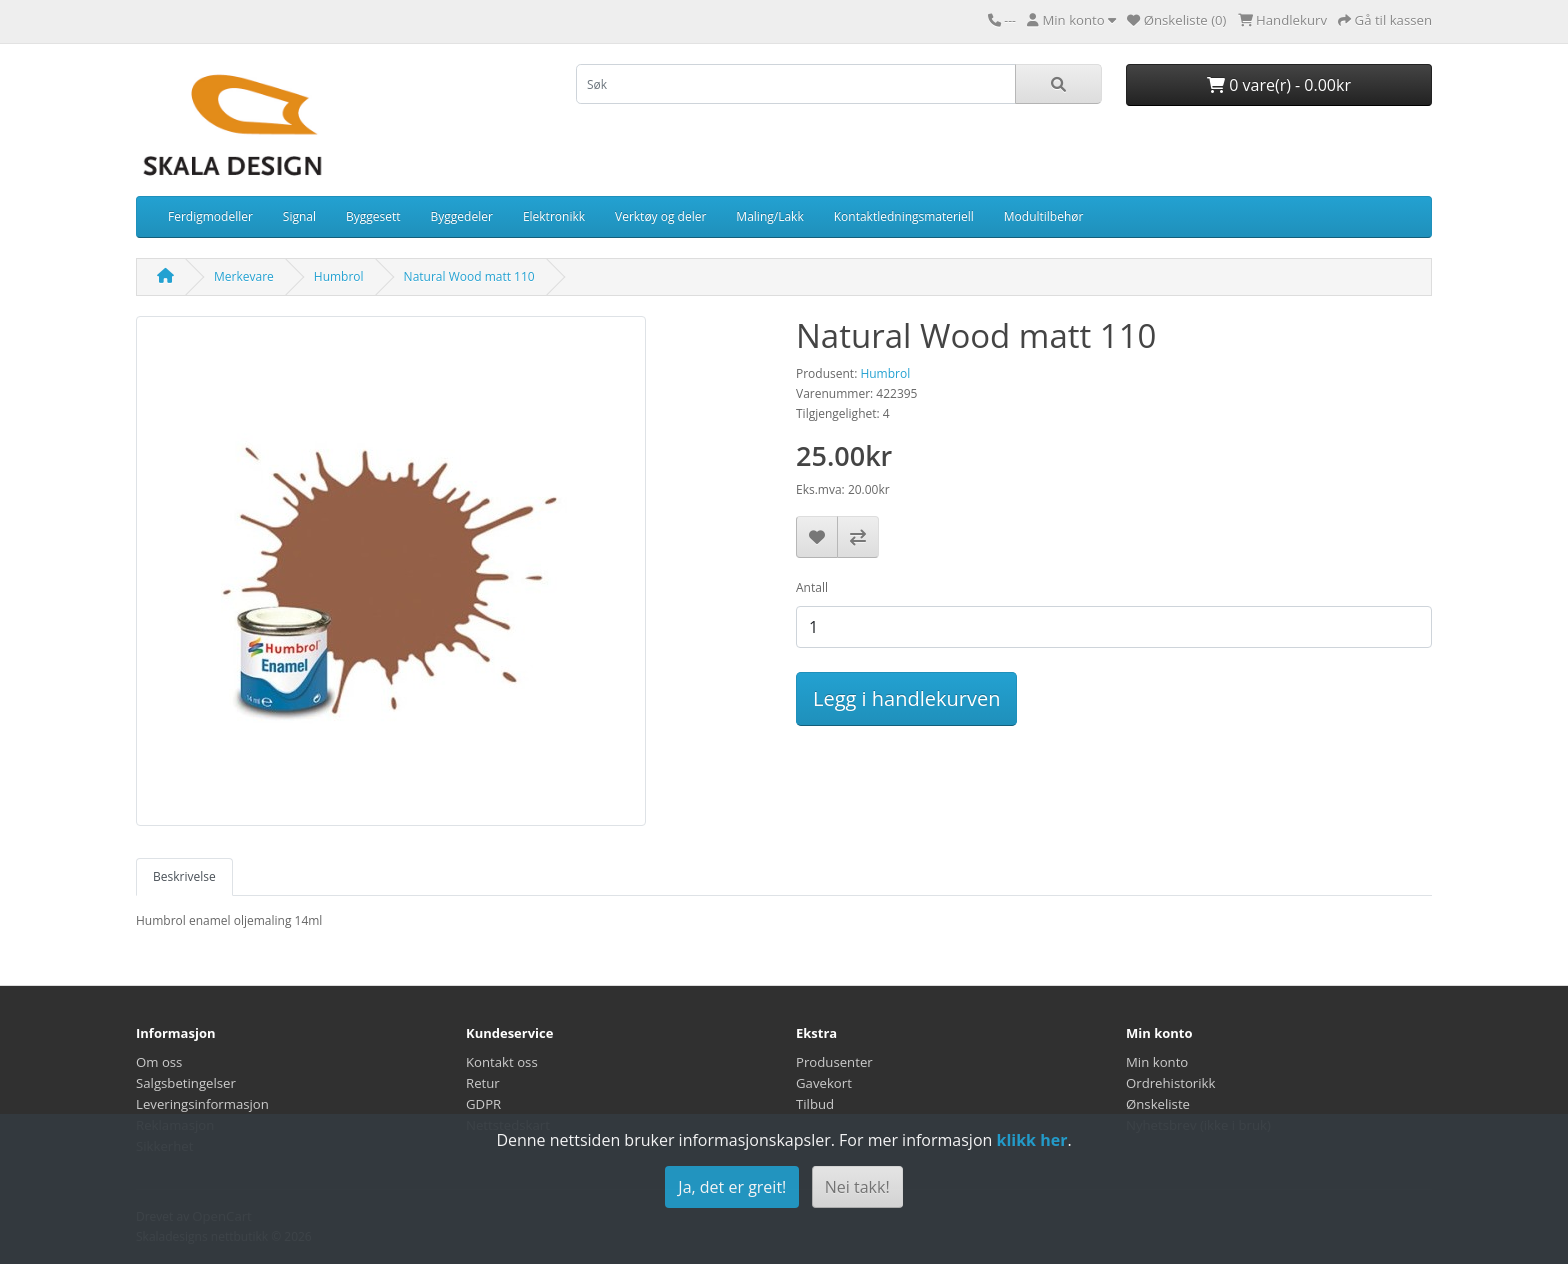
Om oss (159, 1062)
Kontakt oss (502, 1062)
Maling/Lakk (769, 216)
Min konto (1157, 1062)
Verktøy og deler (660, 216)
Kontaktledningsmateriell (904, 216)
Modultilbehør (1044, 216)
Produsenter (834, 1062)
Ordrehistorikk (1170, 1083)
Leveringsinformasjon (202, 1104)
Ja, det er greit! (732, 1187)
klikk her (1031, 1140)
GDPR (483, 1104)
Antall (812, 587)
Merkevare (244, 276)
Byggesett (373, 216)
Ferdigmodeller (210, 216)
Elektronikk (554, 216)
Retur (483, 1083)
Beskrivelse (184, 876)
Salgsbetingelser (186, 1083)
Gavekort (824, 1083)
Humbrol (339, 276)
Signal (299, 216)
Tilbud (815, 1104)
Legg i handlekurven (906, 698)
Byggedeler (462, 216)
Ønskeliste (1158, 1104)
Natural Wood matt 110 (469, 276)
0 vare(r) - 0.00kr (1279, 85)
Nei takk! (857, 1187)
